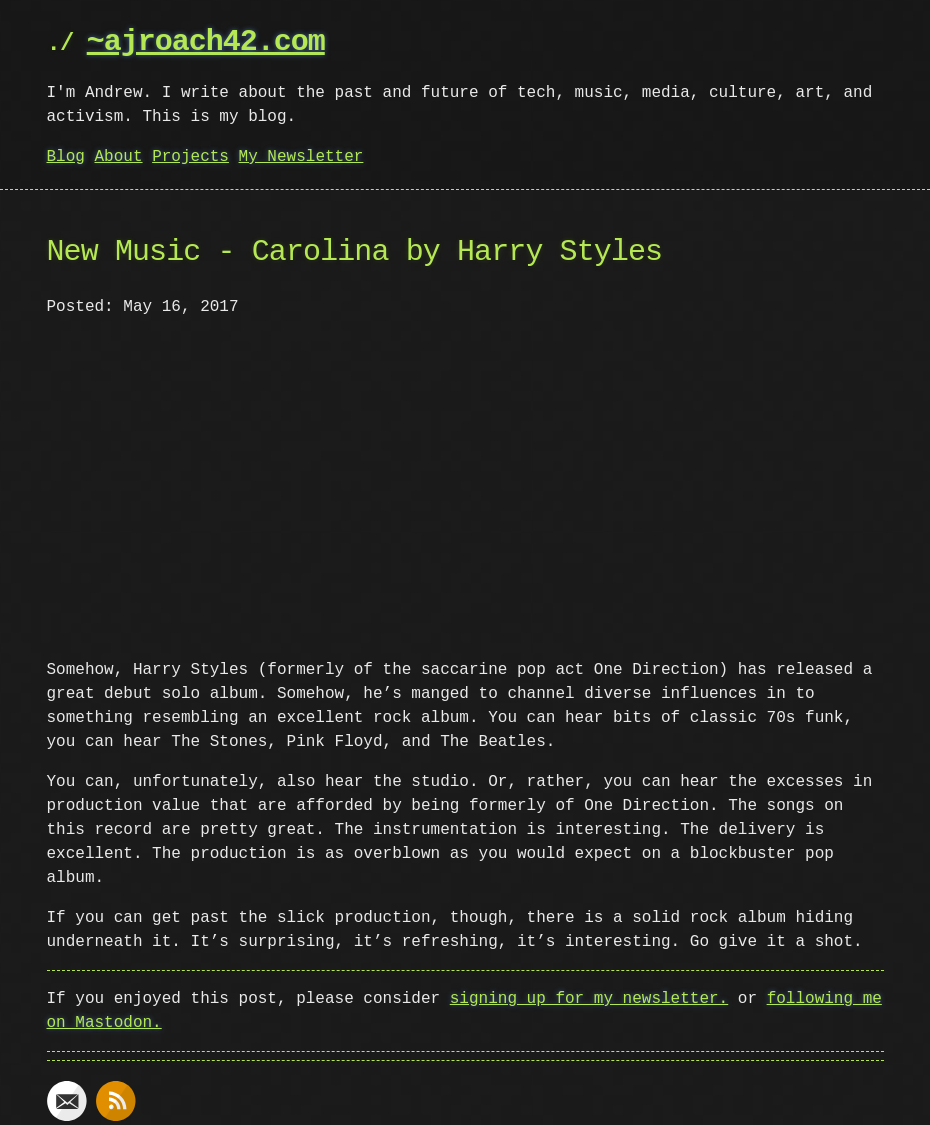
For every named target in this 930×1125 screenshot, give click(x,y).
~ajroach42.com (206, 42)
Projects (190, 157)
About (119, 157)
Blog (66, 157)
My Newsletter (301, 157)
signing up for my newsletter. (589, 997)
